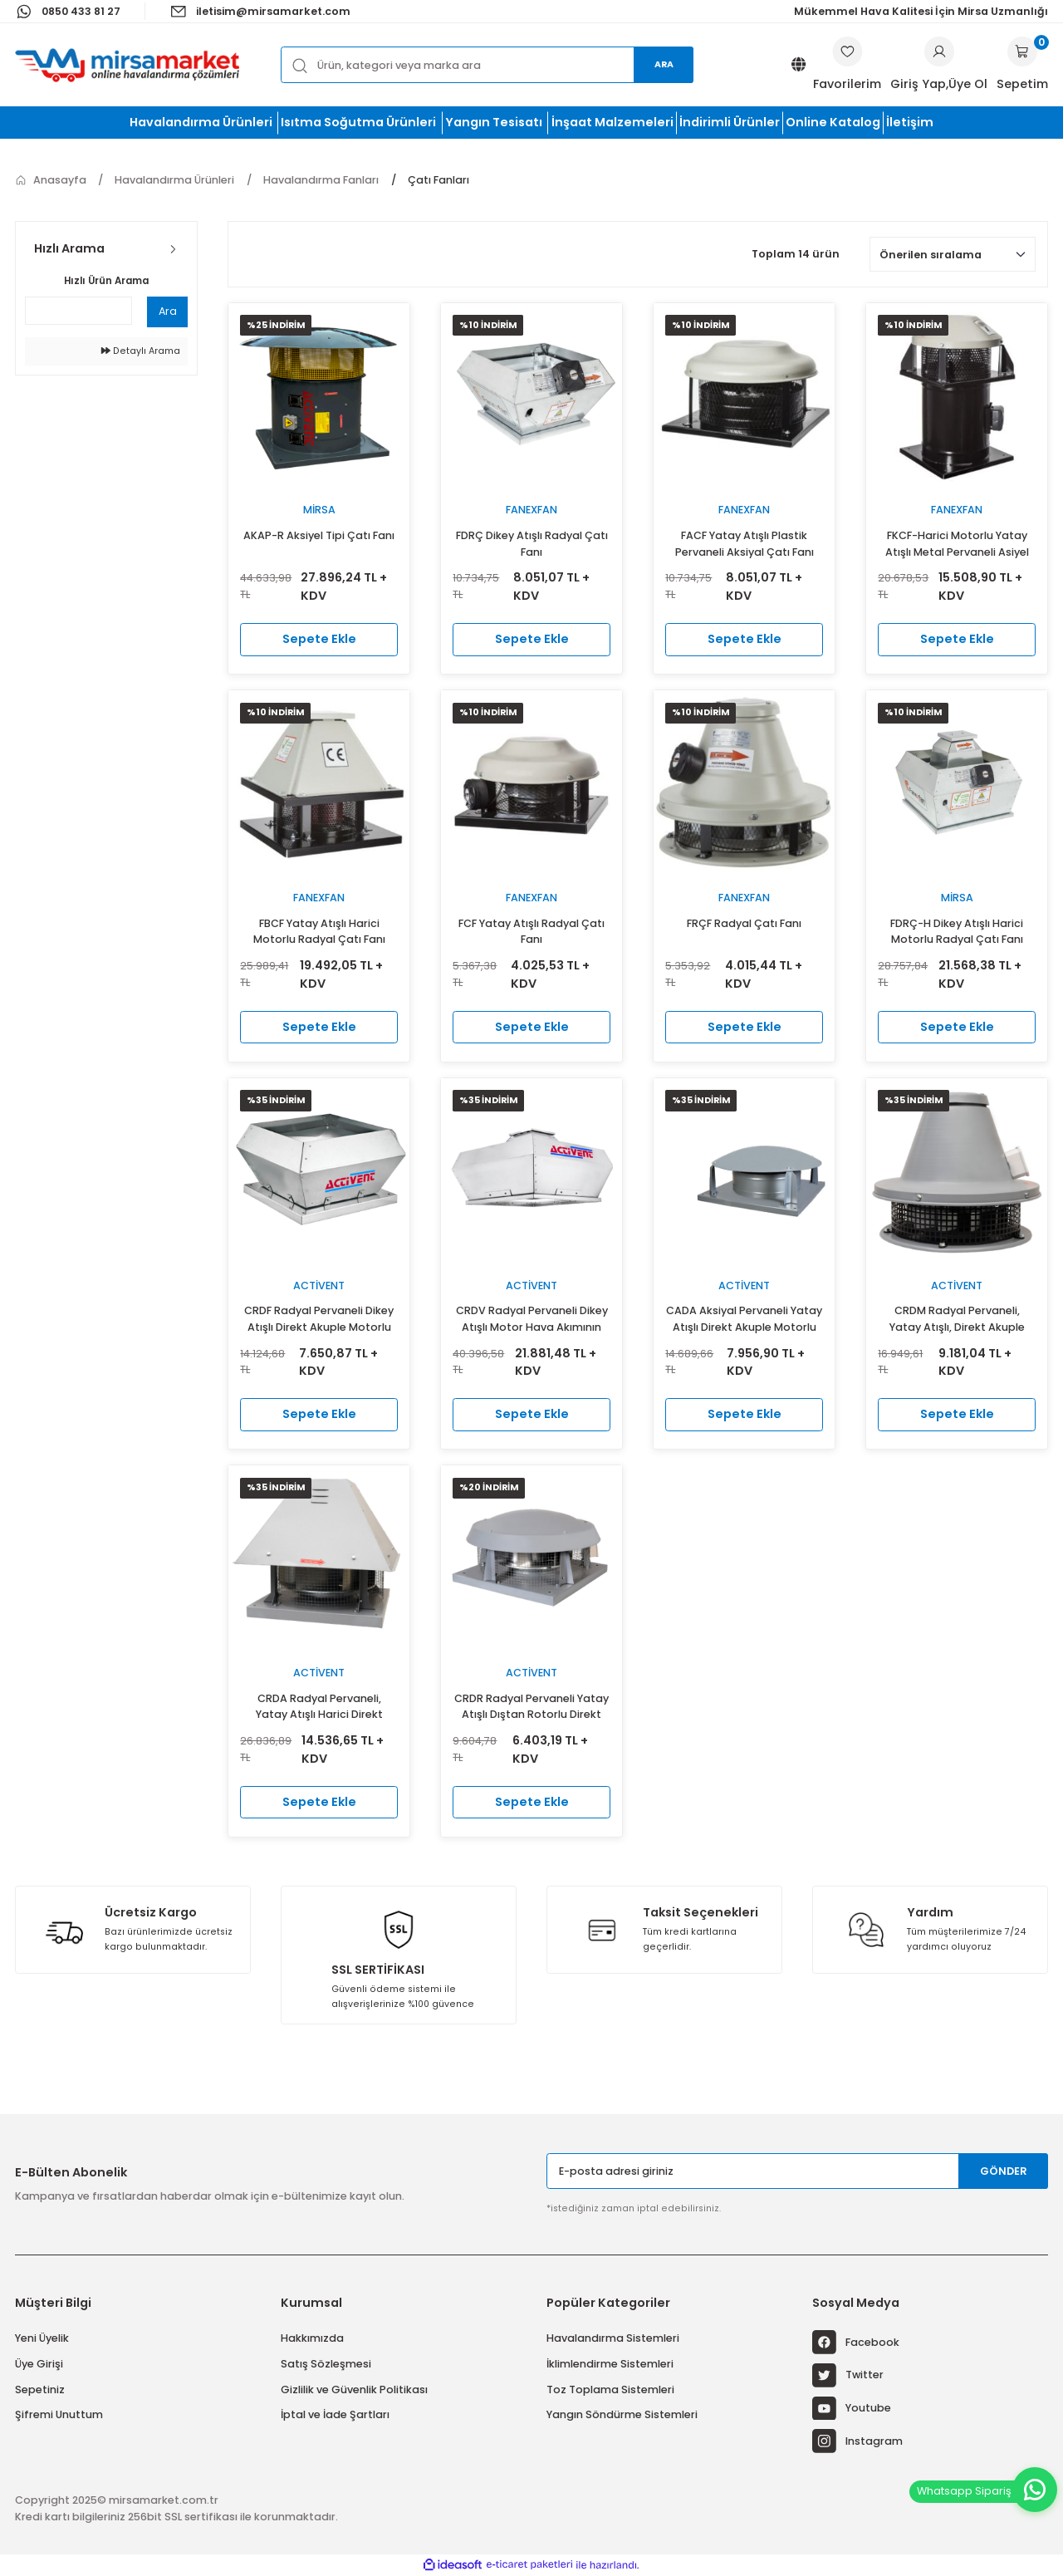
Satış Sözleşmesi (326, 2364)
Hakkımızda (312, 2338)
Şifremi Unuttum (59, 2414)
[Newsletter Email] (797, 2171)
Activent (319, 1285)
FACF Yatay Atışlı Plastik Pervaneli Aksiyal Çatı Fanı (744, 543)
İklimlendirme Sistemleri (610, 2364)
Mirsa (319, 510)
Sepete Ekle (319, 639)
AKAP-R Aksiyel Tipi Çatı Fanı (318, 535)
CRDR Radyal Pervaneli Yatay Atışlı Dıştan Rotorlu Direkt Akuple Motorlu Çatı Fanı (531, 1707)
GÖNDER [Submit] (1003, 2171)
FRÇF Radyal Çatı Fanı (744, 923)
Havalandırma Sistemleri (612, 2338)
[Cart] (1022, 65)
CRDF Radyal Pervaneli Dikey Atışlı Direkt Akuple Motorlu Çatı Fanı (319, 1319)
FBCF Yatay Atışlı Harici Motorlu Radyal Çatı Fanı (319, 931)
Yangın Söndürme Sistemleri (622, 2414)
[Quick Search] (78, 311)
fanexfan (531, 510)
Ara (664, 64)
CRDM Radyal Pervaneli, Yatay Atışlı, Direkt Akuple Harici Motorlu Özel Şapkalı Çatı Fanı (957, 1319)
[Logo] (127, 64)
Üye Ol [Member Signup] (967, 84)
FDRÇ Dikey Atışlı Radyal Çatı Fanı (532, 543)
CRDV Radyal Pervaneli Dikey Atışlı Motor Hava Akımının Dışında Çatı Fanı (532, 1319)
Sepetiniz (40, 2389)
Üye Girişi (39, 2364)
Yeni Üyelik (42, 2338)
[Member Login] (939, 51)
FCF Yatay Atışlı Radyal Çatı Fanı (531, 931)
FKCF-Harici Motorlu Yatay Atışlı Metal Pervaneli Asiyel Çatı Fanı (957, 544)
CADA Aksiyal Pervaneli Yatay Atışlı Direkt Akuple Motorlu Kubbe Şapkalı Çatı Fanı (744, 1319)
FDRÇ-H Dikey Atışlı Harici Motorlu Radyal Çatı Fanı (956, 931)
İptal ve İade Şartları (335, 2414)
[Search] (487, 64)
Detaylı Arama (140, 351)
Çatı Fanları (438, 180)
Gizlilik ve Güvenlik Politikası (354, 2389)
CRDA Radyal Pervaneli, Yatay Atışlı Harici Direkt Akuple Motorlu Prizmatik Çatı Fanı (319, 1707)
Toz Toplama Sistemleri (610, 2389)
